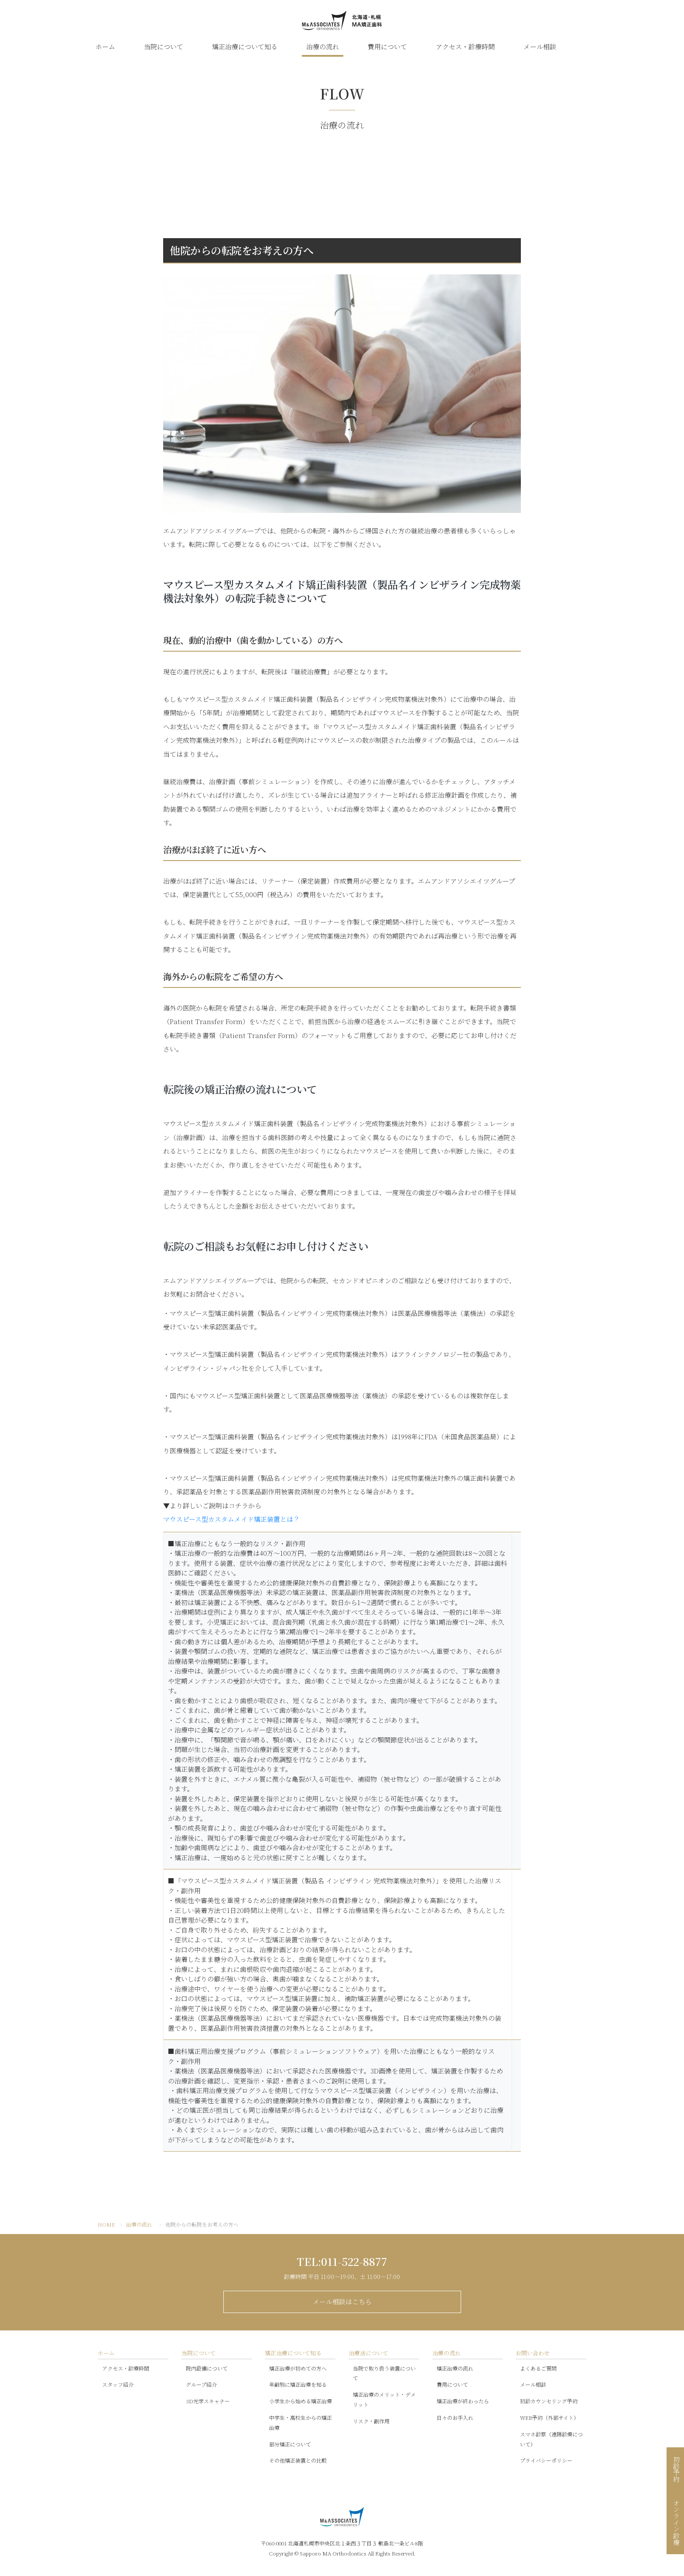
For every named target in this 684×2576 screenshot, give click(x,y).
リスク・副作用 (371, 2421)
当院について (163, 46)
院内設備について (207, 2368)
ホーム (105, 46)
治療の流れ (322, 46)
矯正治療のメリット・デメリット (384, 2399)
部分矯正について (290, 2444)
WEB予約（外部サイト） (549, 2417)
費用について (387, 46)
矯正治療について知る (244, 46)
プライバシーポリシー (546, 2460)
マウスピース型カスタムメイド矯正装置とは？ (231, 1519)
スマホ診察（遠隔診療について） (551, 2439)
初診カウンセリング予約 (549, 2401)
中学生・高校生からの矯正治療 (300, 2422)
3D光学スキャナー (208, 2401)
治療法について (368, 2353)
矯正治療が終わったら (463, 2401)
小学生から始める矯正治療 (300, 2401)
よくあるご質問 (538, 2368)
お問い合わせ (533, 2353)
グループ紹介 (201, 2384)
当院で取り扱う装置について (384, 2373)
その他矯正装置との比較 (298, 2460)
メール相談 (539, 46)
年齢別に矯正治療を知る (298, 2384)
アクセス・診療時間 (465, 46)
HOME (106, 2224)
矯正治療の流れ (455, 2368)
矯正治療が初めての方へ (298, 2368)
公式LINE (587, 46)
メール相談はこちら (342, 2301)
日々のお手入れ (455, 2417)
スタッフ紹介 (117, 2384)
